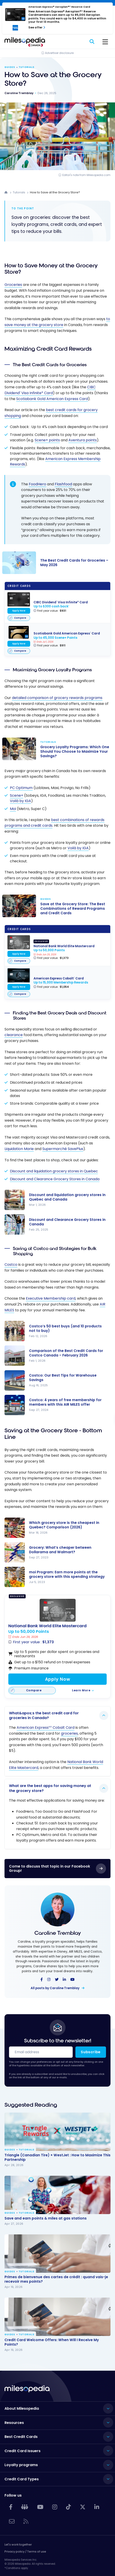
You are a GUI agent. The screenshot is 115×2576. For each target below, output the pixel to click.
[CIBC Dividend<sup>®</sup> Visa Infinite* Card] (18, 599)
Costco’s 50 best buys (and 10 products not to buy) (65, 1328)
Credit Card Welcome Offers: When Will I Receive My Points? (52, 2342)
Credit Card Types (22, 2479)
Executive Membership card (50, 1298)
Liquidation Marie (19, 1148)
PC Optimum (21, 787)
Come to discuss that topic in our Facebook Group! (49, 1868)
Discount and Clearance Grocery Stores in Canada (54, 1179)
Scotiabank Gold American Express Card (52, 398)
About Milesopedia (22, 2408)
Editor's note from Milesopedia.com (86, 175)
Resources (14, 2422)
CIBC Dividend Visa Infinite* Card (50, 390)
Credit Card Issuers (23, 2450)
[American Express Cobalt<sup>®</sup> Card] (18, 975)
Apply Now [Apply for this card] (19, 610)
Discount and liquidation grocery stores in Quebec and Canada (67, 1197)
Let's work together (18, 2544)
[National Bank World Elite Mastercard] (18, 942)
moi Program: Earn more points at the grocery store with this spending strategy (67, 1574)
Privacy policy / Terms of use (25, 2551)
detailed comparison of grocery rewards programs (57, 697)
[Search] (92, 42)
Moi (13, 808)
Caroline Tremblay (57, 1933)
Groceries (13, 284)
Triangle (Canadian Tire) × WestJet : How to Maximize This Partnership (57, 2157)
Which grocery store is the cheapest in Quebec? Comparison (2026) (64, 1525)
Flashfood (63, 484)
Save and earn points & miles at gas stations (46, 2218)
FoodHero (37, 484)
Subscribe (91, 2052)
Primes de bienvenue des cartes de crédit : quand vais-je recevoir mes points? (56, 2279)
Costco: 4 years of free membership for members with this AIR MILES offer (65, 1402)
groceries (69, 1733)
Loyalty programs (21, 2464)
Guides (10, 67)
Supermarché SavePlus (62, 1148)
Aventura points (82, 440)
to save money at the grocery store (57, 321)
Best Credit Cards (21, 2436)
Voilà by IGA (20, 800)
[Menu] (105, 42)
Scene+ (16, 795)
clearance (14, 1034)
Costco (11, 1264)
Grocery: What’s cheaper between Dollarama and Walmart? (60, 1549)
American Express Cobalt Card (45, 1727)
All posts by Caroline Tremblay (55, 1988)
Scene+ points (47, 440)
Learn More (81, 1690)
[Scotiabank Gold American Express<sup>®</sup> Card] (18, 632)
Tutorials (26, 67)
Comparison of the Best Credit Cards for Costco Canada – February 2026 (66, 1353)
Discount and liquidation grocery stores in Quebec (54, 1171)
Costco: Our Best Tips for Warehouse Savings (63, 1377)
